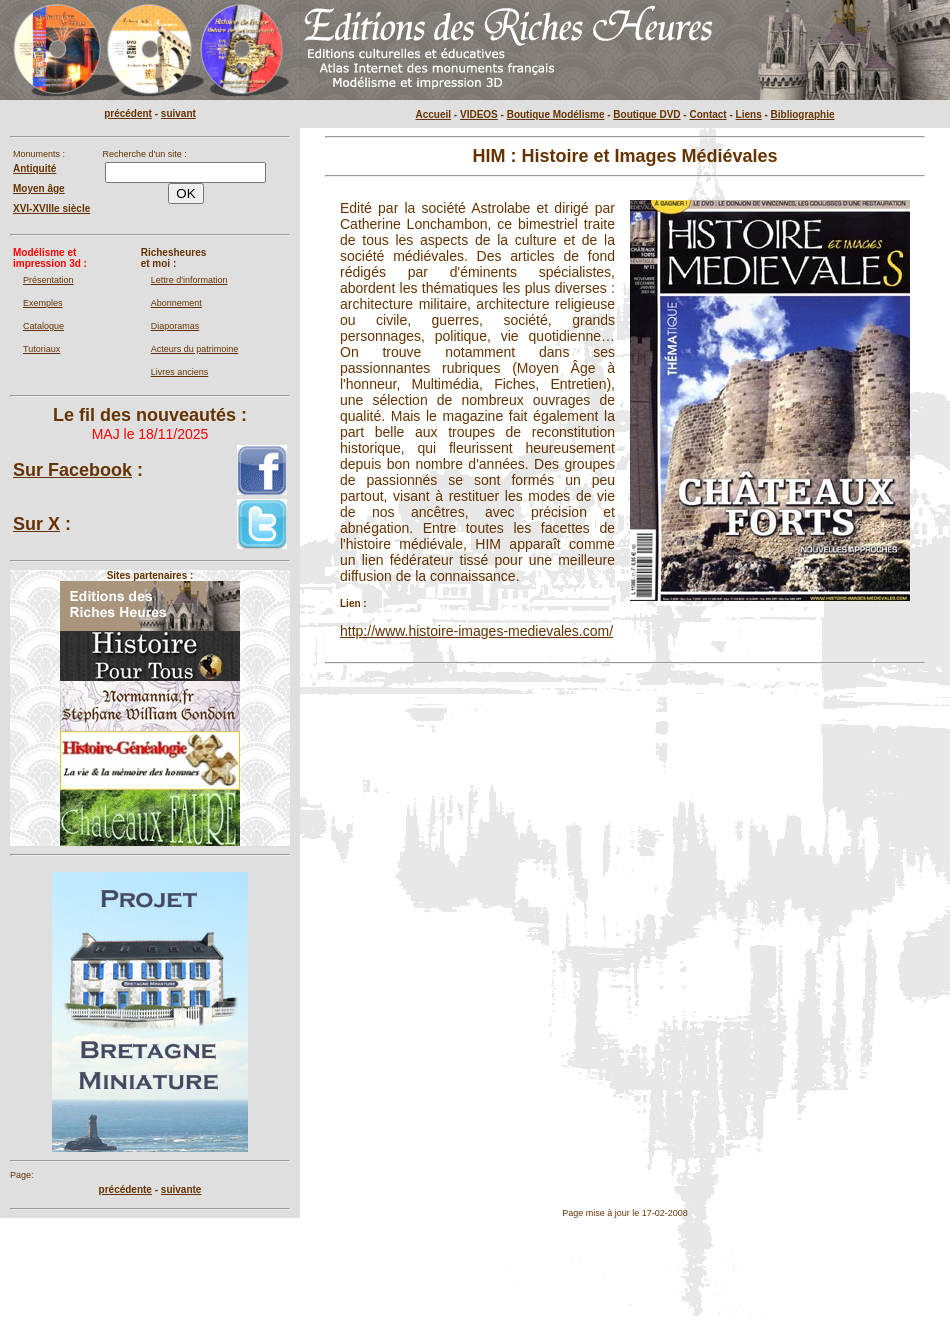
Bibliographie (803, 114)
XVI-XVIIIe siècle (51, 208)
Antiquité (34, 168)
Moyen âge (39, 188)
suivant (178, 113)
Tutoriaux (41, 349)
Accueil (434, 114)
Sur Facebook (72, 470)
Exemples (43, 303)
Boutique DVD (646, 114)
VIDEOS (479, 114)
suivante (181, 1189)
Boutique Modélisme (556, 114)
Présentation (48, 280)
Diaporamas (175, 326)
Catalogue (43, 326)
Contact (707, 114)
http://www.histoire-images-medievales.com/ (476, 631)
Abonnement (176, 303)
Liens (749, 114)
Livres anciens (180, 372)
